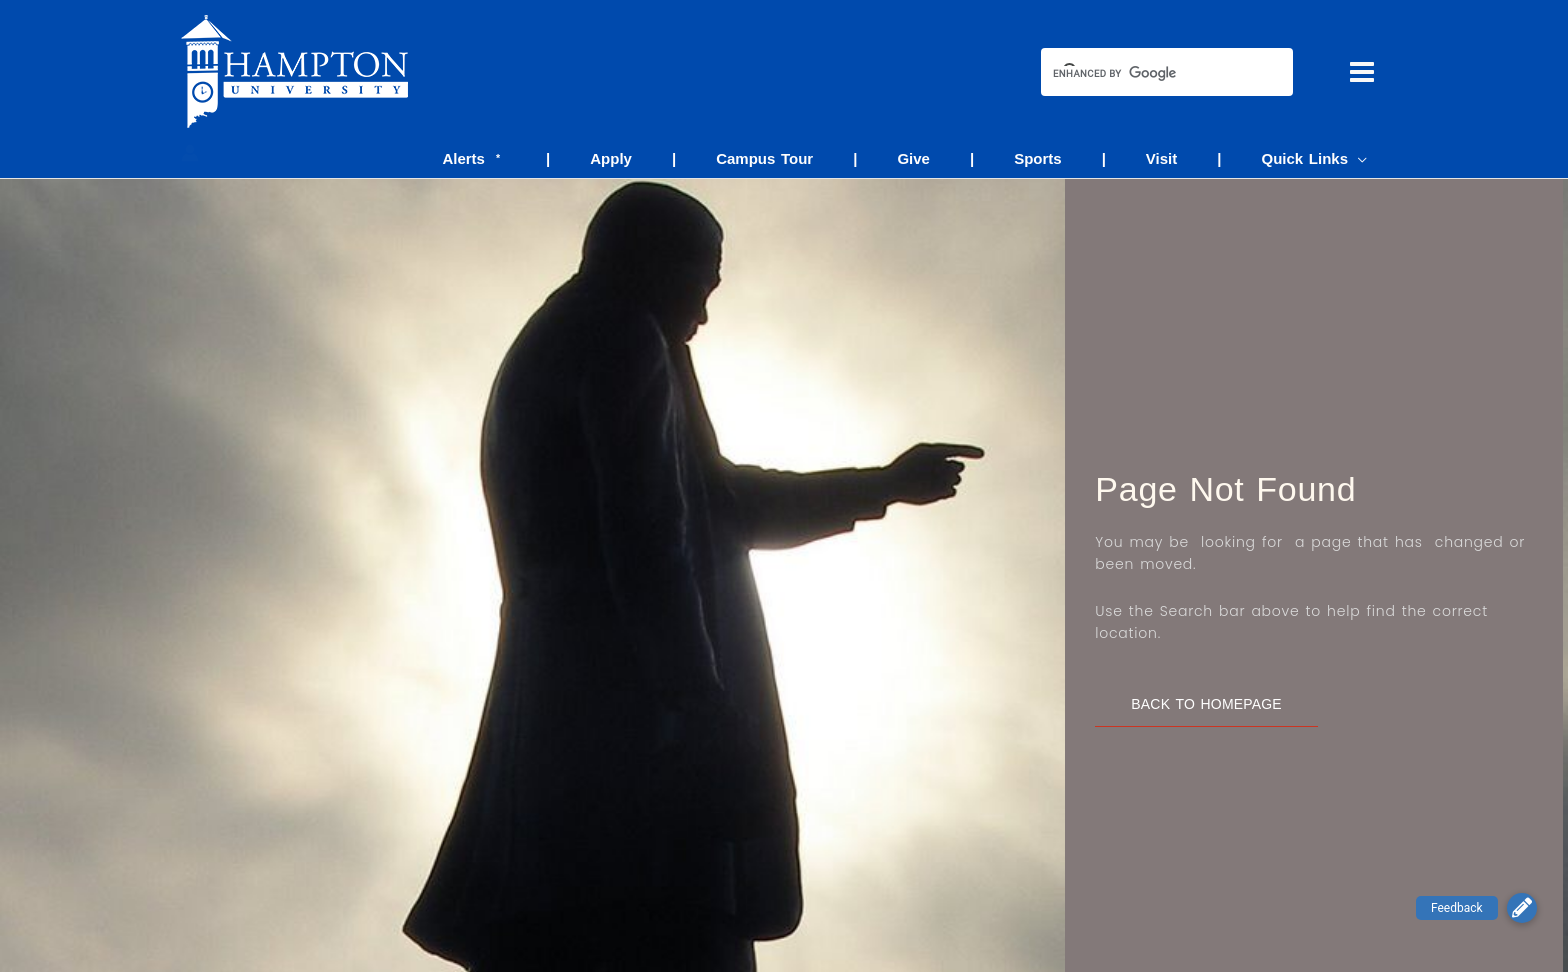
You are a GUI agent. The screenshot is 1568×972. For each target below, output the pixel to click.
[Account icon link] (190, 153)
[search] (1149, 74)
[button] (1522, 908)
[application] (1362, 158)
